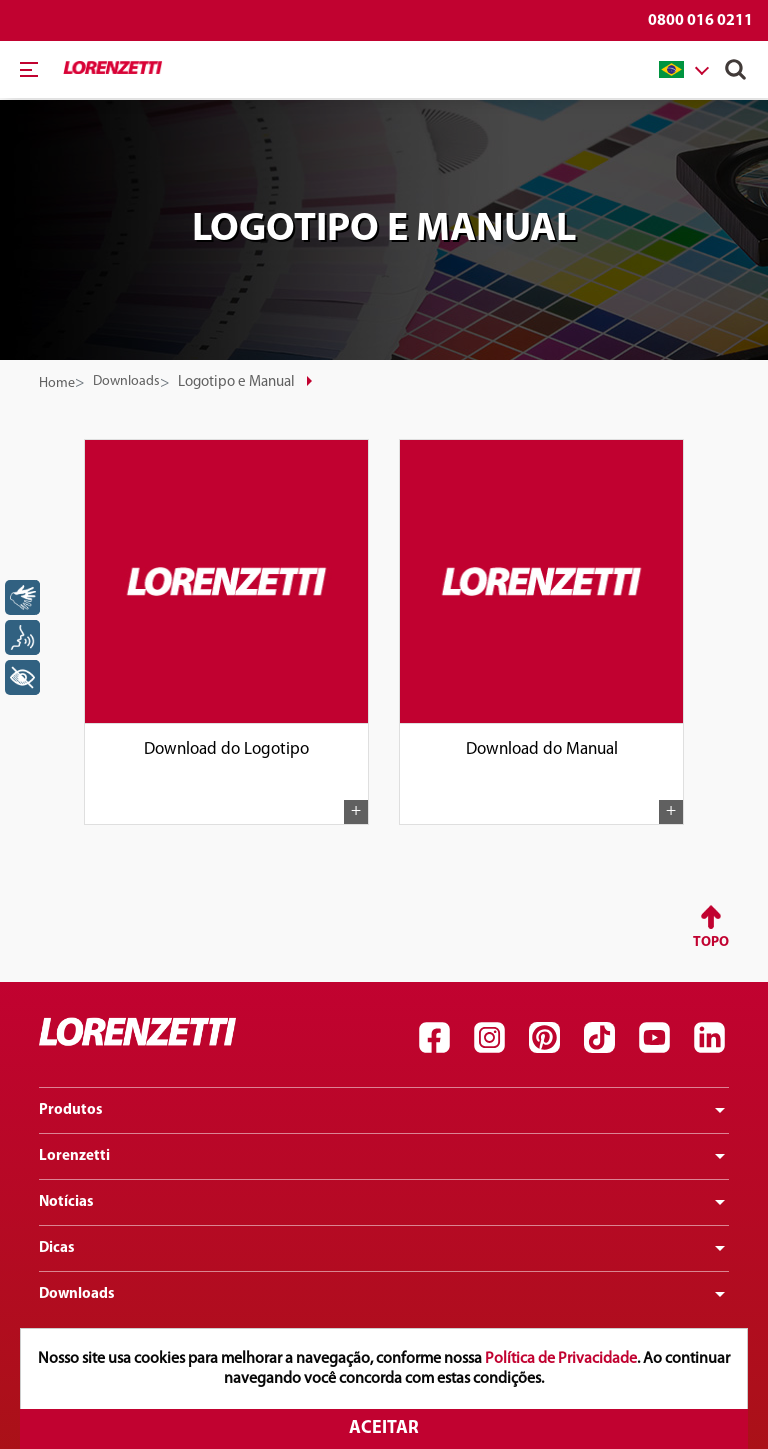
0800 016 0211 (700, 21)
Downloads (126, 381)
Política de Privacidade (561, 1359)
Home (57, 383)
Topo (711, 942)
